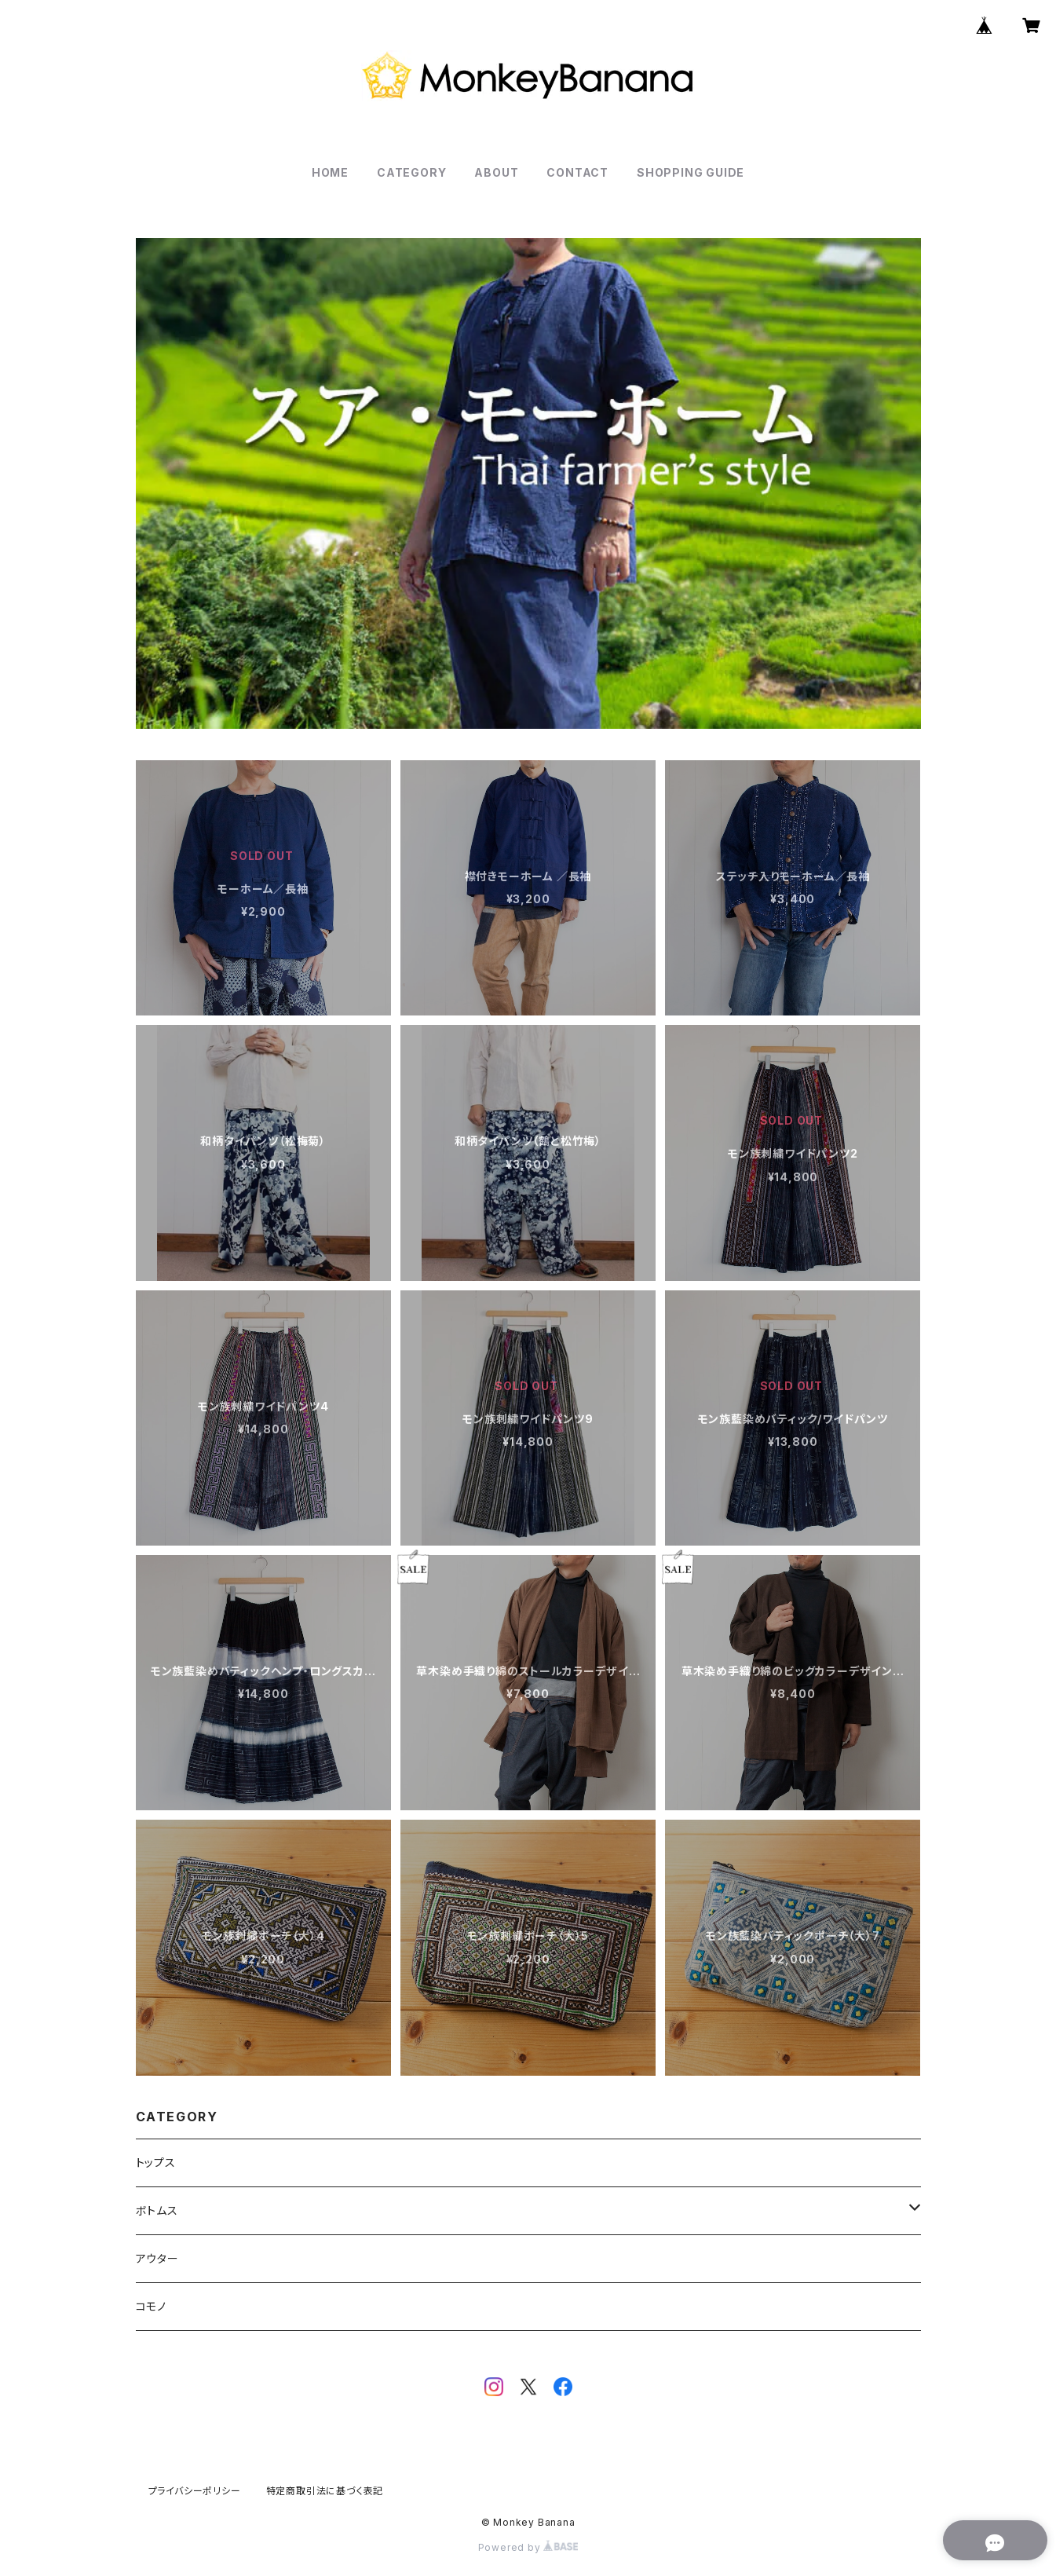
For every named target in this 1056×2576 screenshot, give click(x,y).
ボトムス (157, 2210)
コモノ (151, 2306)
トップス (156, 2162)
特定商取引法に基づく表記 (325, 2491)
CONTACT (577, 172)
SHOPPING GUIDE (690, 172)
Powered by (528, 2547)
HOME (330, 172)
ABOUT (496, 172)
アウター (157, 2258)
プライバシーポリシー (194, 2491)
